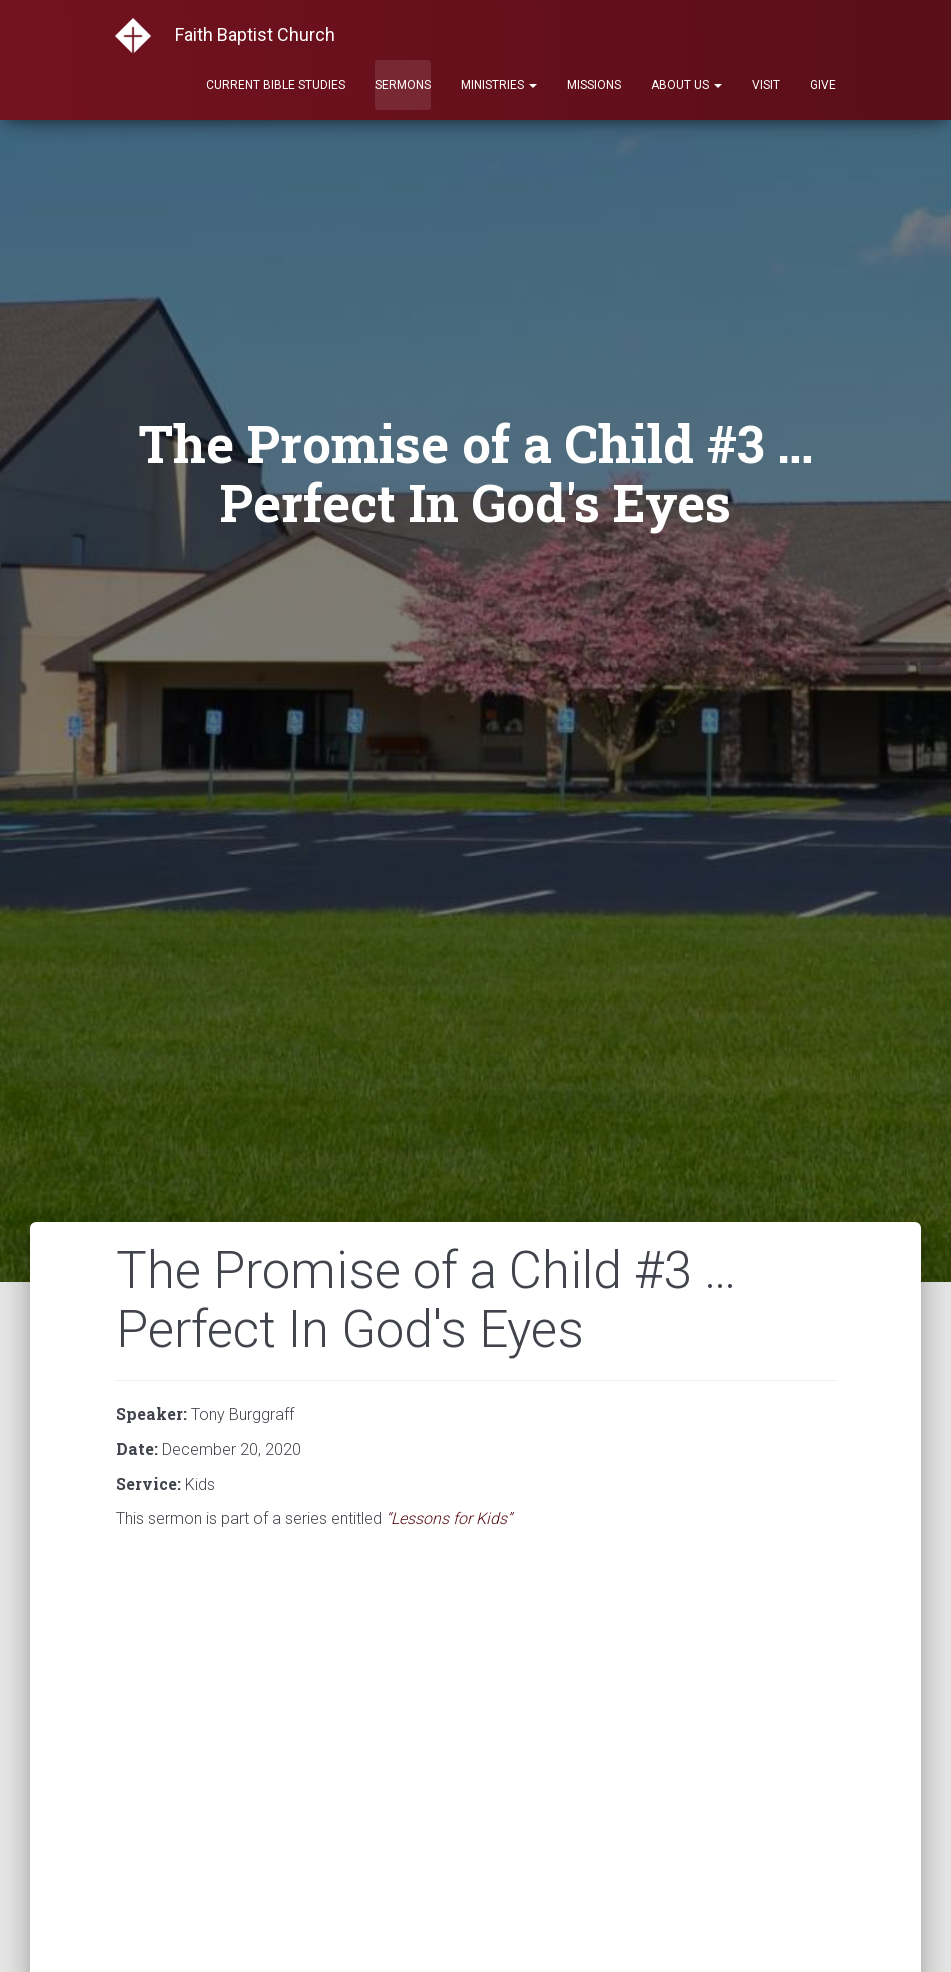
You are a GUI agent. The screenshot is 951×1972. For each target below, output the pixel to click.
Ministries (499, 85)
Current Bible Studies (275, 85)
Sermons (403, 85)
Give (823, 85)
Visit (766, 85)
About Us (686, 85)
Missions (594, 85)
